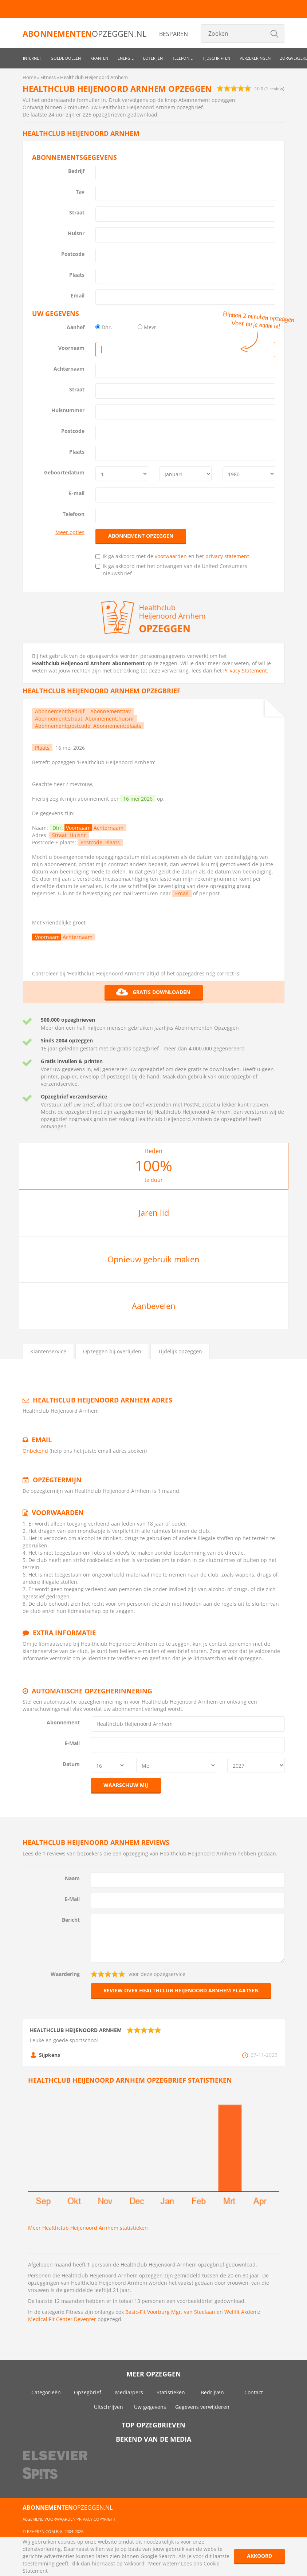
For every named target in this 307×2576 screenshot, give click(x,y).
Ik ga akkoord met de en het (172, 556)
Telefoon (73, 513)
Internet (32, 58)
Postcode (72, 254)
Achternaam (69, 368)
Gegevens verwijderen (202, 2406)
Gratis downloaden (153, 992)
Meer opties (69, 532)
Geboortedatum (64, 472)
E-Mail (72, 1743)
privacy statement (227, 556)
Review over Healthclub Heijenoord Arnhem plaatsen (181, 1990)
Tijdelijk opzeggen (180, 1351)
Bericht (71, 1919)
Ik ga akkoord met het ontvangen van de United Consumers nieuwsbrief (171, 570)
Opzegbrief (87, 2392)
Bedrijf (76, 170)
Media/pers (129, 2392)
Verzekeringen (255, 58)
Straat (76, 212)
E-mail (76, 493)
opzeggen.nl (84, 33)
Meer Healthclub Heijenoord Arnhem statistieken (88, 2227)
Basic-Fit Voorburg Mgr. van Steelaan (170, 2311)
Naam (72, 1878)
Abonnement (63, 1722)
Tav (80, 191)
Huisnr (76, 233)
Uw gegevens (150, 2406)
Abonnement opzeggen (140, 535)
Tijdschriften (216, 58)
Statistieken (171, 2392)
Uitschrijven (108, 2406)
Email (77, 295)
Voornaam (71, 347)
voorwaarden (171, 556)
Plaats (76, 274)
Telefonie (182, 58)
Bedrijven (212, 2392)
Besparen (173, 34)
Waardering (65, 1974)
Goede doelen (66, 58)
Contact (253, 2392)
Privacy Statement (245, 670)
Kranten (99, 58)
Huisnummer (67, 410)
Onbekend (35, 1450)
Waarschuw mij (125, 1785)
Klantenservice (48, 1351)
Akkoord (259, 2555)
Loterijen (153, 58)
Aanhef (75, 327)
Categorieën (46, 2392)
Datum (71, 1763)
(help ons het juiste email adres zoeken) (98, 1450)
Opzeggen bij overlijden (112, 1351)
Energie (126, 58)
